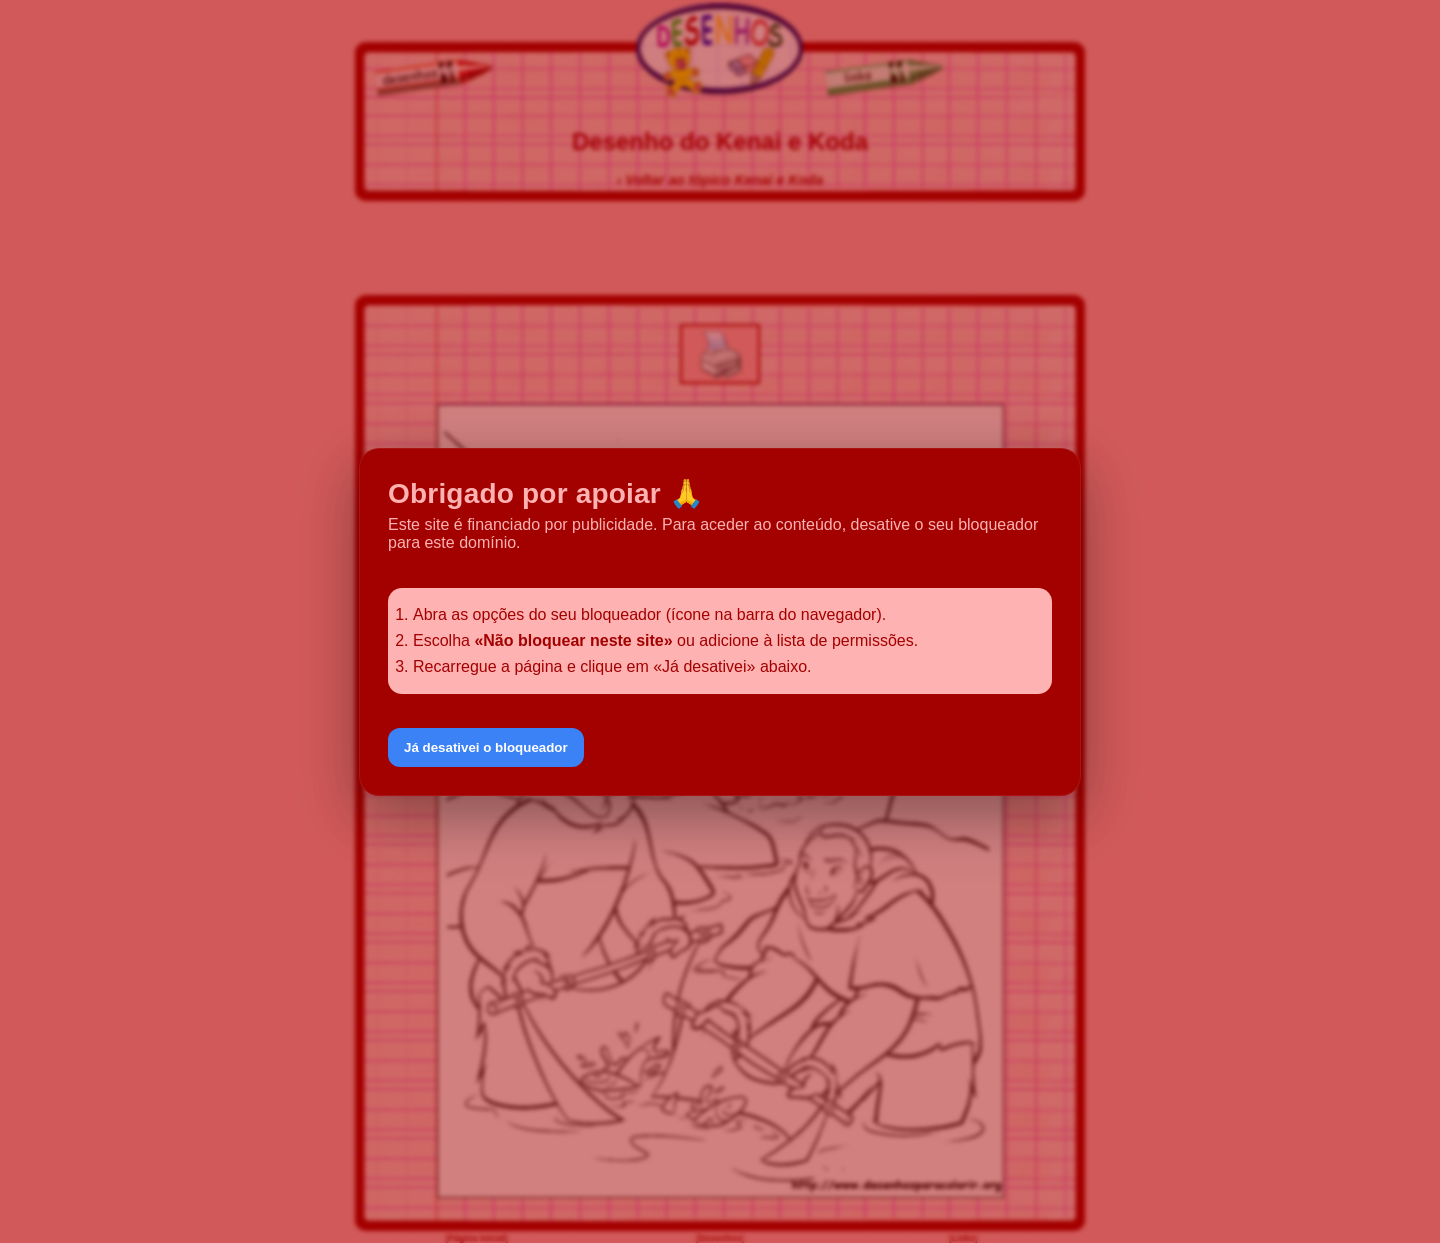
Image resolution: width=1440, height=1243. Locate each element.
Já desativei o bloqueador (486, 747)
